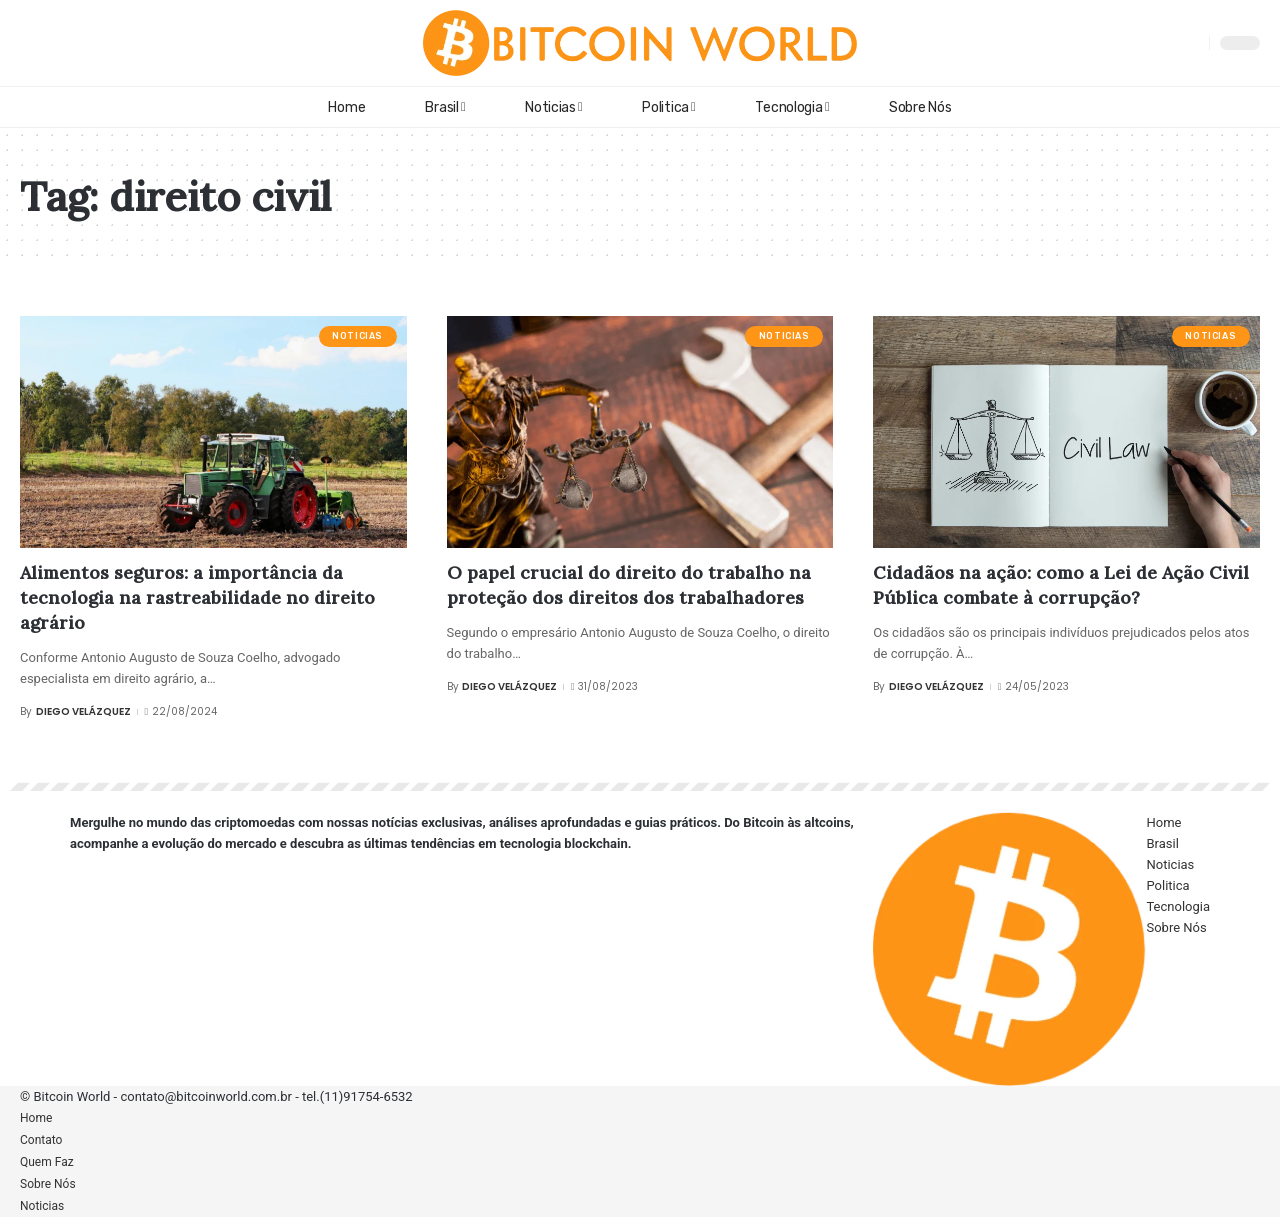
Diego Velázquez (83, 711)
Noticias (357, 336)
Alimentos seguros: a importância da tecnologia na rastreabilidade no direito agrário (197, 597)
